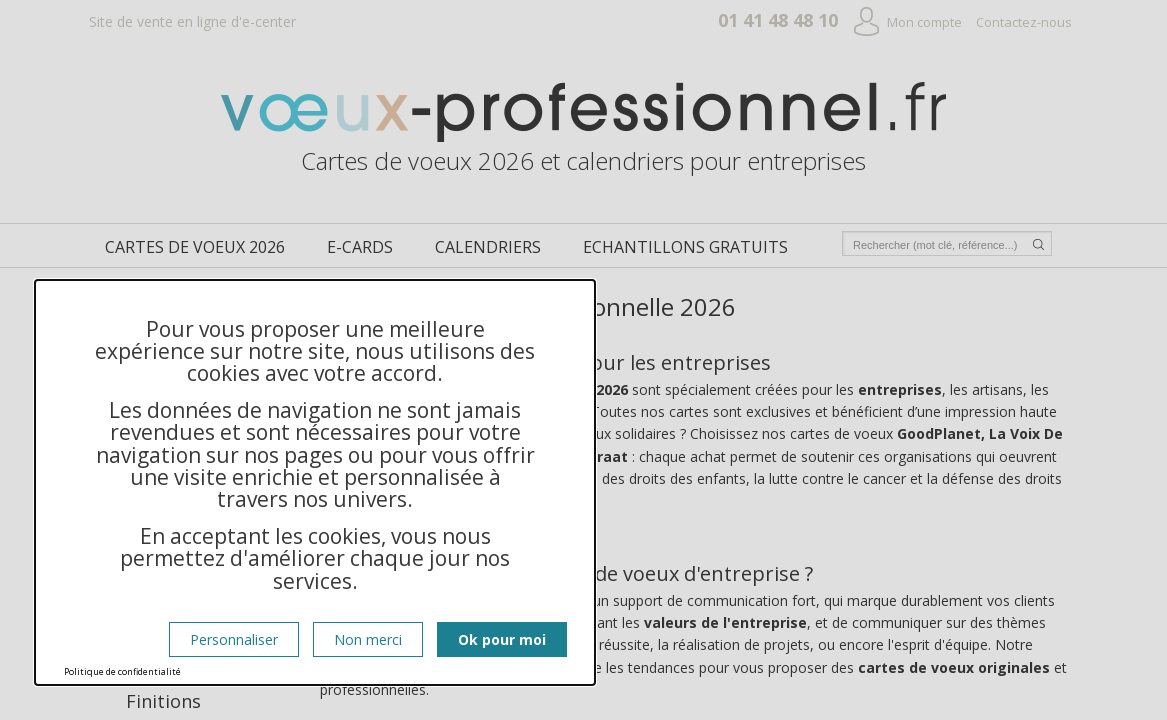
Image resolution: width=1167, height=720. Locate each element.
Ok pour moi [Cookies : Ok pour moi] (502, 639)
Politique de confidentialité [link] (122, 671)
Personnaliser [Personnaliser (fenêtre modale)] (234, 639)
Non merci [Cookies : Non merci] (368, 639)
